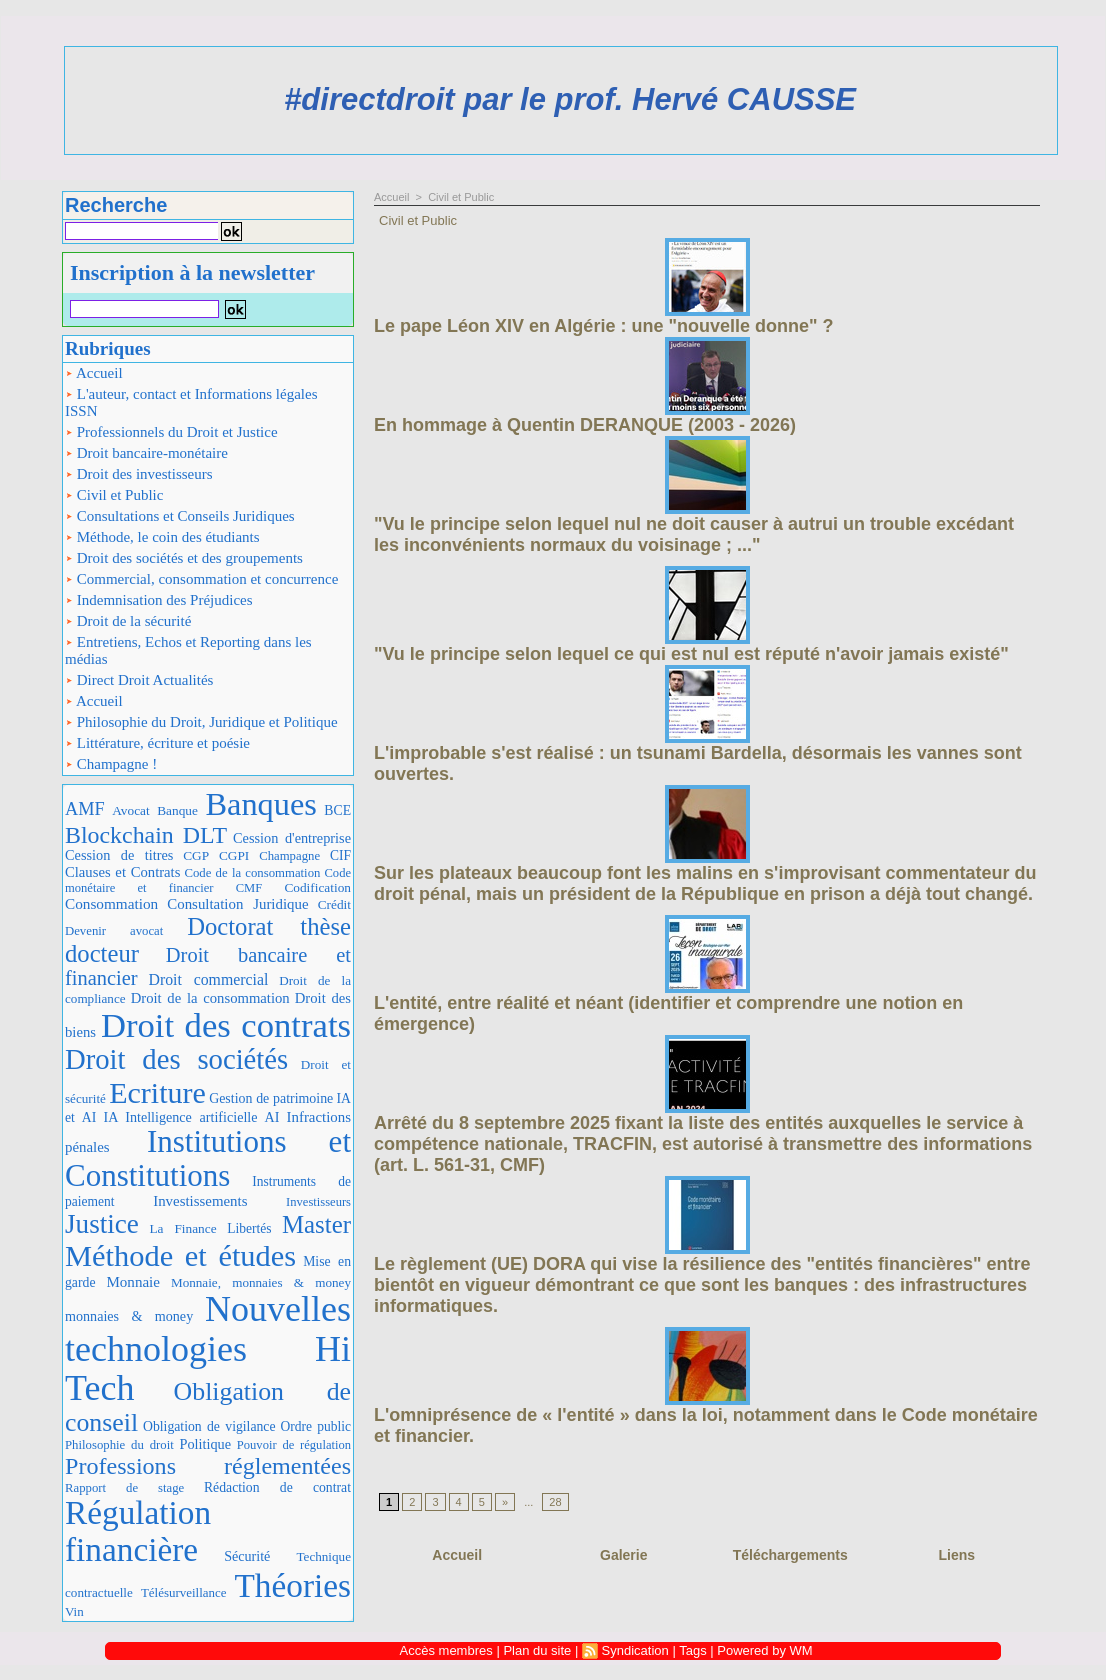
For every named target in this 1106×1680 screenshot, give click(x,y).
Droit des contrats (226, 1025)
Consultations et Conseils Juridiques (180, 516)
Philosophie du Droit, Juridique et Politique (201, 722)
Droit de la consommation (210, 998)
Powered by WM (764, 1650)
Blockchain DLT (146, 835)
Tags (692, 1650)
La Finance (182, 1228)
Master (316, 1224)
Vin (74, 1611)
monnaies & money (129, 1316)
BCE (337, 810)
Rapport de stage (124, 1488)
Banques (260, 804)
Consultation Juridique (237, 904)
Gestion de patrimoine (271, 1098)
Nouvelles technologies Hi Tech (208, 1348)
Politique (205, 1444)
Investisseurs (318, 1202)
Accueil (94, 373)
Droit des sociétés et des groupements (184, 558)
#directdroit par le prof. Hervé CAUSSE (570, 99)
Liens (956, 1555)
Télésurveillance (184, 1592)
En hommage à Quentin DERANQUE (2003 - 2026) (585, 425)
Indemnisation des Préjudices (159, 600)
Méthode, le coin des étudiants (162, 537)
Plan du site (537, 1650)
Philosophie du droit (119, 1445)
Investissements (200, 1201)
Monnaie (133, 1282)
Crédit (334, 904)
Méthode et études (180, 1256)
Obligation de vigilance (209, 1426)
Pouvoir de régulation (294, 1445)
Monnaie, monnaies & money (261, 1282)
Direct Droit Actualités (139, 680)
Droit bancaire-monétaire (146, 453)
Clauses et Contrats (122, 872)
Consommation (111, 903)
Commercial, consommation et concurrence (201, 579)
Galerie (623, 1555)
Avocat (131, 810)
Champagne (289, 856)
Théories (293, 1585)
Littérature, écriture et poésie (157, 743)
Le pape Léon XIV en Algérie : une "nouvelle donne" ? (603, 326)
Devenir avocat (114, 931)
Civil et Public (114, 495)
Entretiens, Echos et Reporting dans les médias (188, 650)
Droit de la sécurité (128, 621)
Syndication (635, 1650)
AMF (85, 809)
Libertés (249, 1228)
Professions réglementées (208, 1466)
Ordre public (315, 1426)
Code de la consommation (252, 873)
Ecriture (157, 1092)
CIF (340, 855)
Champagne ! (111, 764)
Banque (177, 810)
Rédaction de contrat (277, 1487)
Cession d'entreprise (292, 838)
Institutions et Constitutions (208, 1158)
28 (555, 1502)
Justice (102, 1224)
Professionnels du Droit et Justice (171, 432)
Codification (317, 887)
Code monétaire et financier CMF (208, 880)
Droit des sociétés (176, 1059)
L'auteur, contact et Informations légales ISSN (191, 402)
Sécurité (247, 1556)
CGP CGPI (216, 855)
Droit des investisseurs (139, 474)
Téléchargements (790, 1555)
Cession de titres (119, 855)
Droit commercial (208, 979)
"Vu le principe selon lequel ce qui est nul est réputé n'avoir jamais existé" (691, 654)
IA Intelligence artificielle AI (191, 1117)
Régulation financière (138, 1531)
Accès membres (446, 1650)
